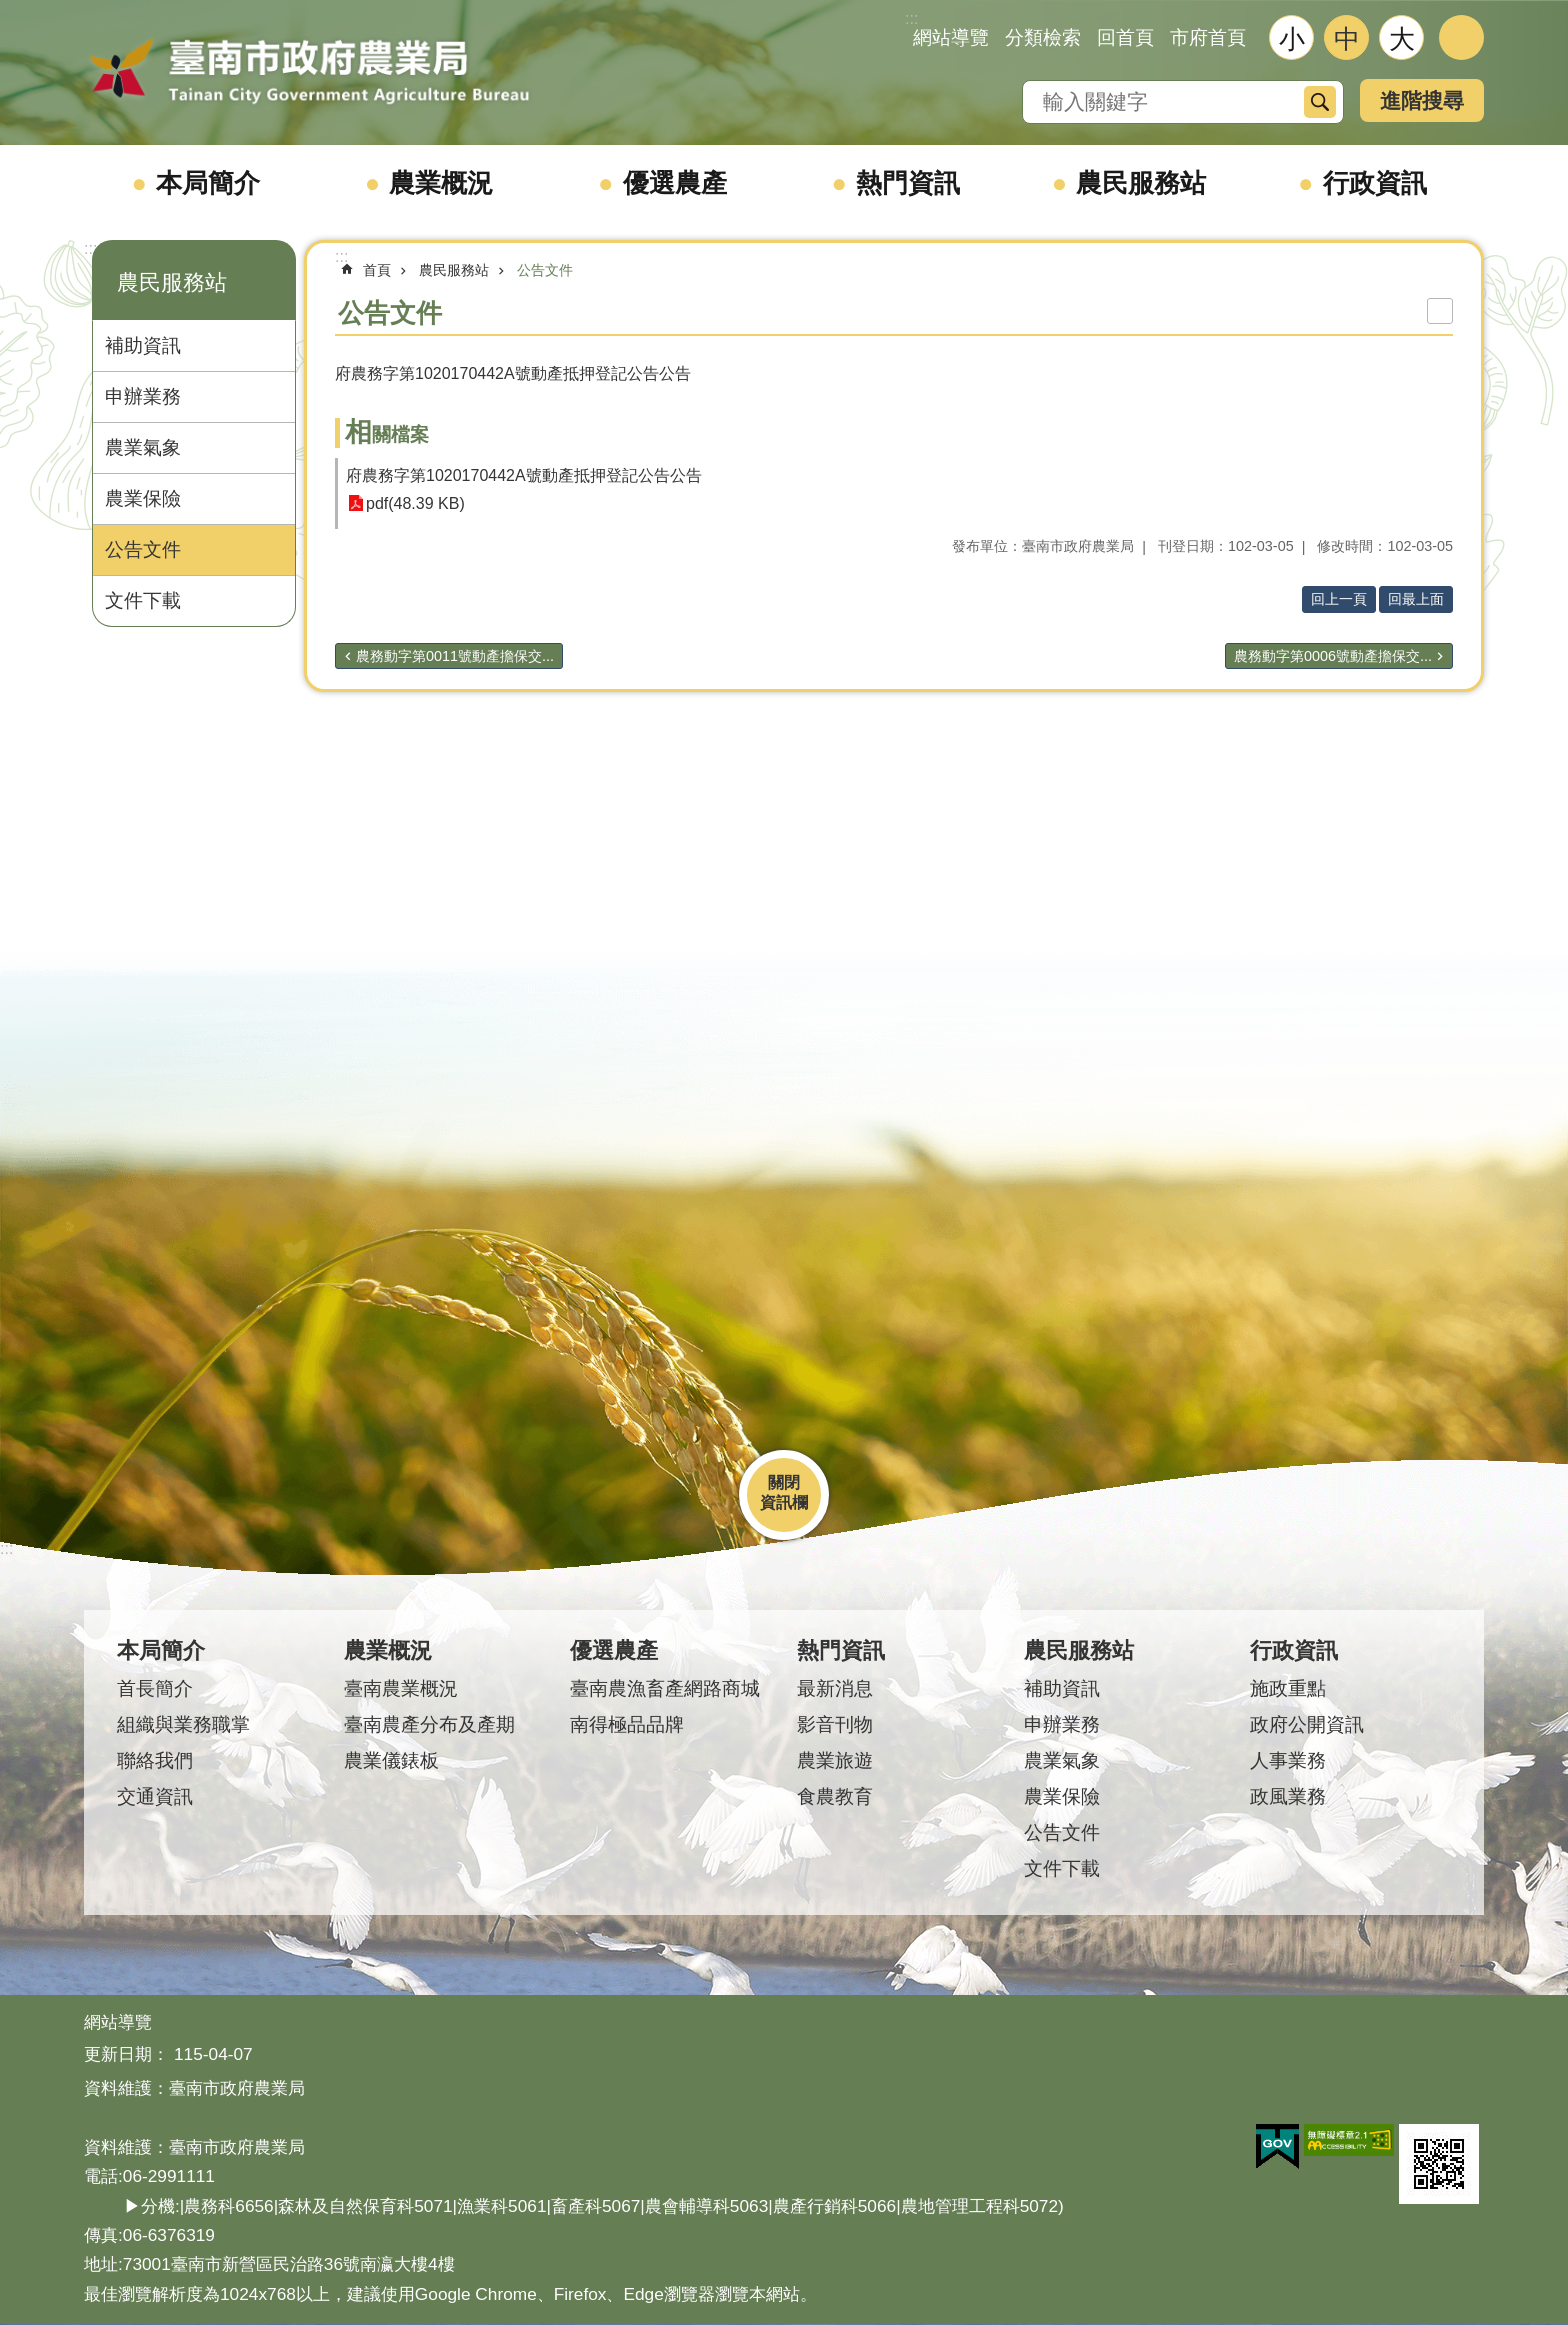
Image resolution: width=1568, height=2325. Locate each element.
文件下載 (143, 600)
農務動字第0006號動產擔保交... (1333, 656)
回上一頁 (1339, 599)
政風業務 (1288, 1796)
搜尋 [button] (1320, 102)
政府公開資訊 (1307, 1724)
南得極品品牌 (627, 1724)
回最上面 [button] (1416, 599)
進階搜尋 (1422, 100)
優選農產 (675, 183)
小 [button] (1292, 39)
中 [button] (1347, 39)
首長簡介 (155, 1688)
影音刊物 (835, 1724)
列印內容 (1440, 311)
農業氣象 (143, 447)
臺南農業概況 (401, 1688)
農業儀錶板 (391, 1760)
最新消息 (835, 1688)
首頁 (377, 270)
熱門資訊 (908, 183)
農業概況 (441, 183)
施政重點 (1288, 1688)
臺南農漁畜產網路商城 (665, 1688)
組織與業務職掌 (183, 1724)
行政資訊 (1375, 183)
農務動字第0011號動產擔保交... (455, 656)
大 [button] (1402, 39)
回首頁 (1125, 37)
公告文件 (143, 549)
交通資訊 (155, 1796)
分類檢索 (1043, 37)
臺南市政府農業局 (309, 72)
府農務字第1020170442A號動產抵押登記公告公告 (524, 475)
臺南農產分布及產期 (429, 1724)
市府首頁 (1208, 37)
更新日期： (126, 2054)
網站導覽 (951, 37)
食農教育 (835, 1796)
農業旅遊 (835, 1760)
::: (90, 248)
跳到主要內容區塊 (10, 10)
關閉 (784, 1482)
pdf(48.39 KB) (415, 503)
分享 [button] (1461, 37)
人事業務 (1288, 1760)
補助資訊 (143, 345)
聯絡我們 (155, 1760)
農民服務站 (1141, 183)
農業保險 (143, 498)
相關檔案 (387, 434)
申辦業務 (143, 396)
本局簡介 (208, 183)
